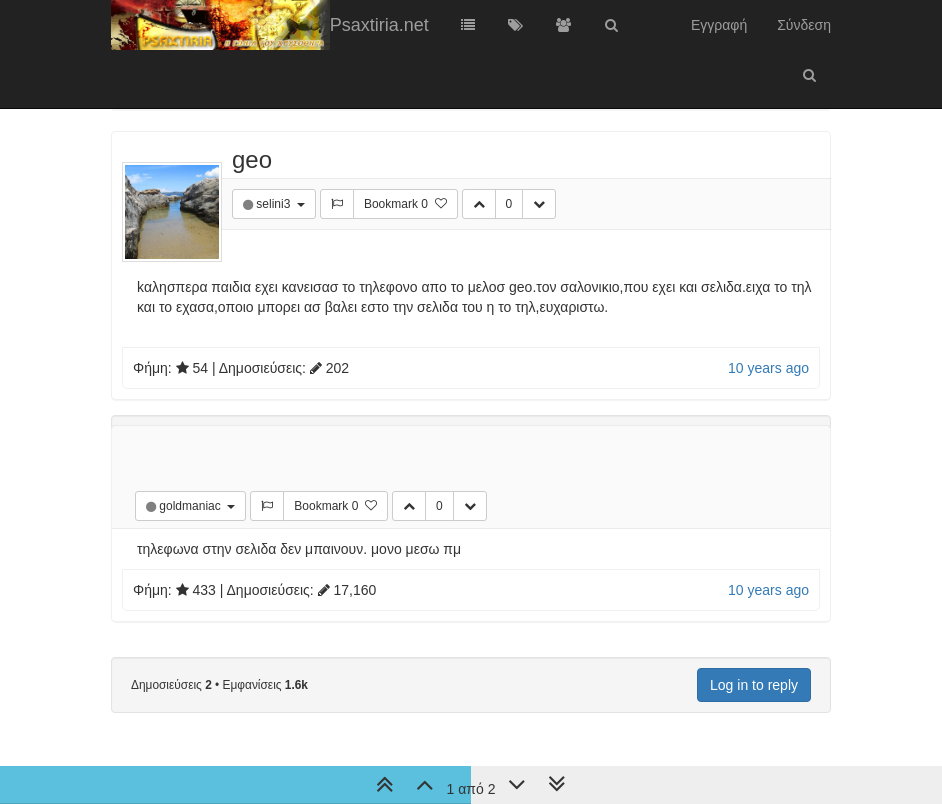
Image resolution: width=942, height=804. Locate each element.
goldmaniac (191, 506)
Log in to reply (754, 685)
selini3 (274, 204)
